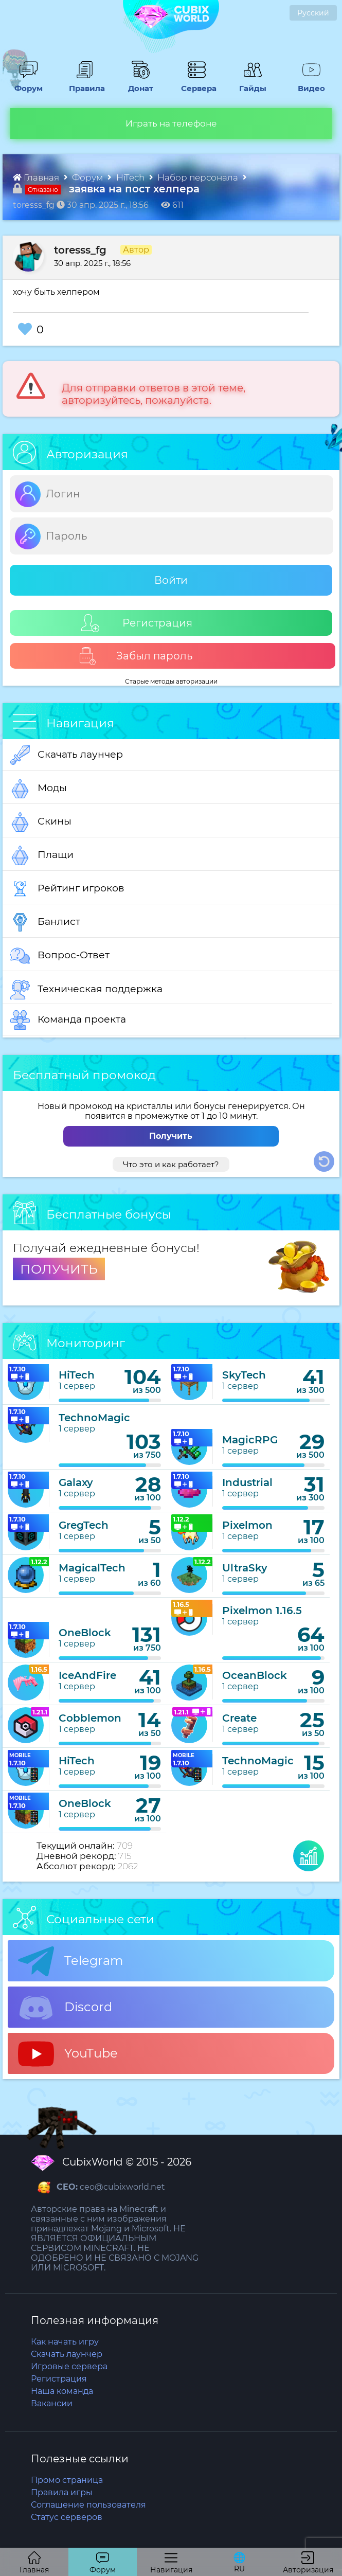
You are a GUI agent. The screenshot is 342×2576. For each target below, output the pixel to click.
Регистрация (136, 623)
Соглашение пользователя (88, 2505)
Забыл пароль (135, 656)
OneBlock (85, 1632)
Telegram (70, 1961)
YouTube (68, 2054)
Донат (137, 83)
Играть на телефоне (171, 123)
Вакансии (52, 2403)
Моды (38, 788)
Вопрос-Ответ (60, 955)
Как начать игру (65, 2342)
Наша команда (62, 2391)
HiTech (131, 177)
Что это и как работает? (171, 1164)
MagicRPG (250, 1440)
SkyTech (244, 1375)
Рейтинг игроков (67, 889)
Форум (26, 83)
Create (239, 1718)
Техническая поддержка (86, 989)
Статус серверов (66, 2517)
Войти (171, 580)
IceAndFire (87, 1675)
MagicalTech (92, 1568)
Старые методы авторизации (171, 681)
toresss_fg (80, 250)
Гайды (250, 83)
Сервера (196, 83)
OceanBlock (254, 1675)
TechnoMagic (94, 1417)
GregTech (84, 1525)
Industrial (247, 1482)
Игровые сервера (69, 2366)
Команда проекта (68, 1020)
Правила (84, 83)
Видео (308, 83)
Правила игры (62, 2492)
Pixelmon (247, 1525)
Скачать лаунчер (66, 755)
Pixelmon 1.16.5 (262, 1610)
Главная (37, 177)
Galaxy (76, 1482)
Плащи (42, 855)
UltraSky (244, 1568)
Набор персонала (198, 177)
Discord (65, 2008)
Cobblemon (90, 1718)
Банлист (45, 922)
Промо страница (67, 2480)
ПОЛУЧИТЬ (59, 1269)
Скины (40, 822)
